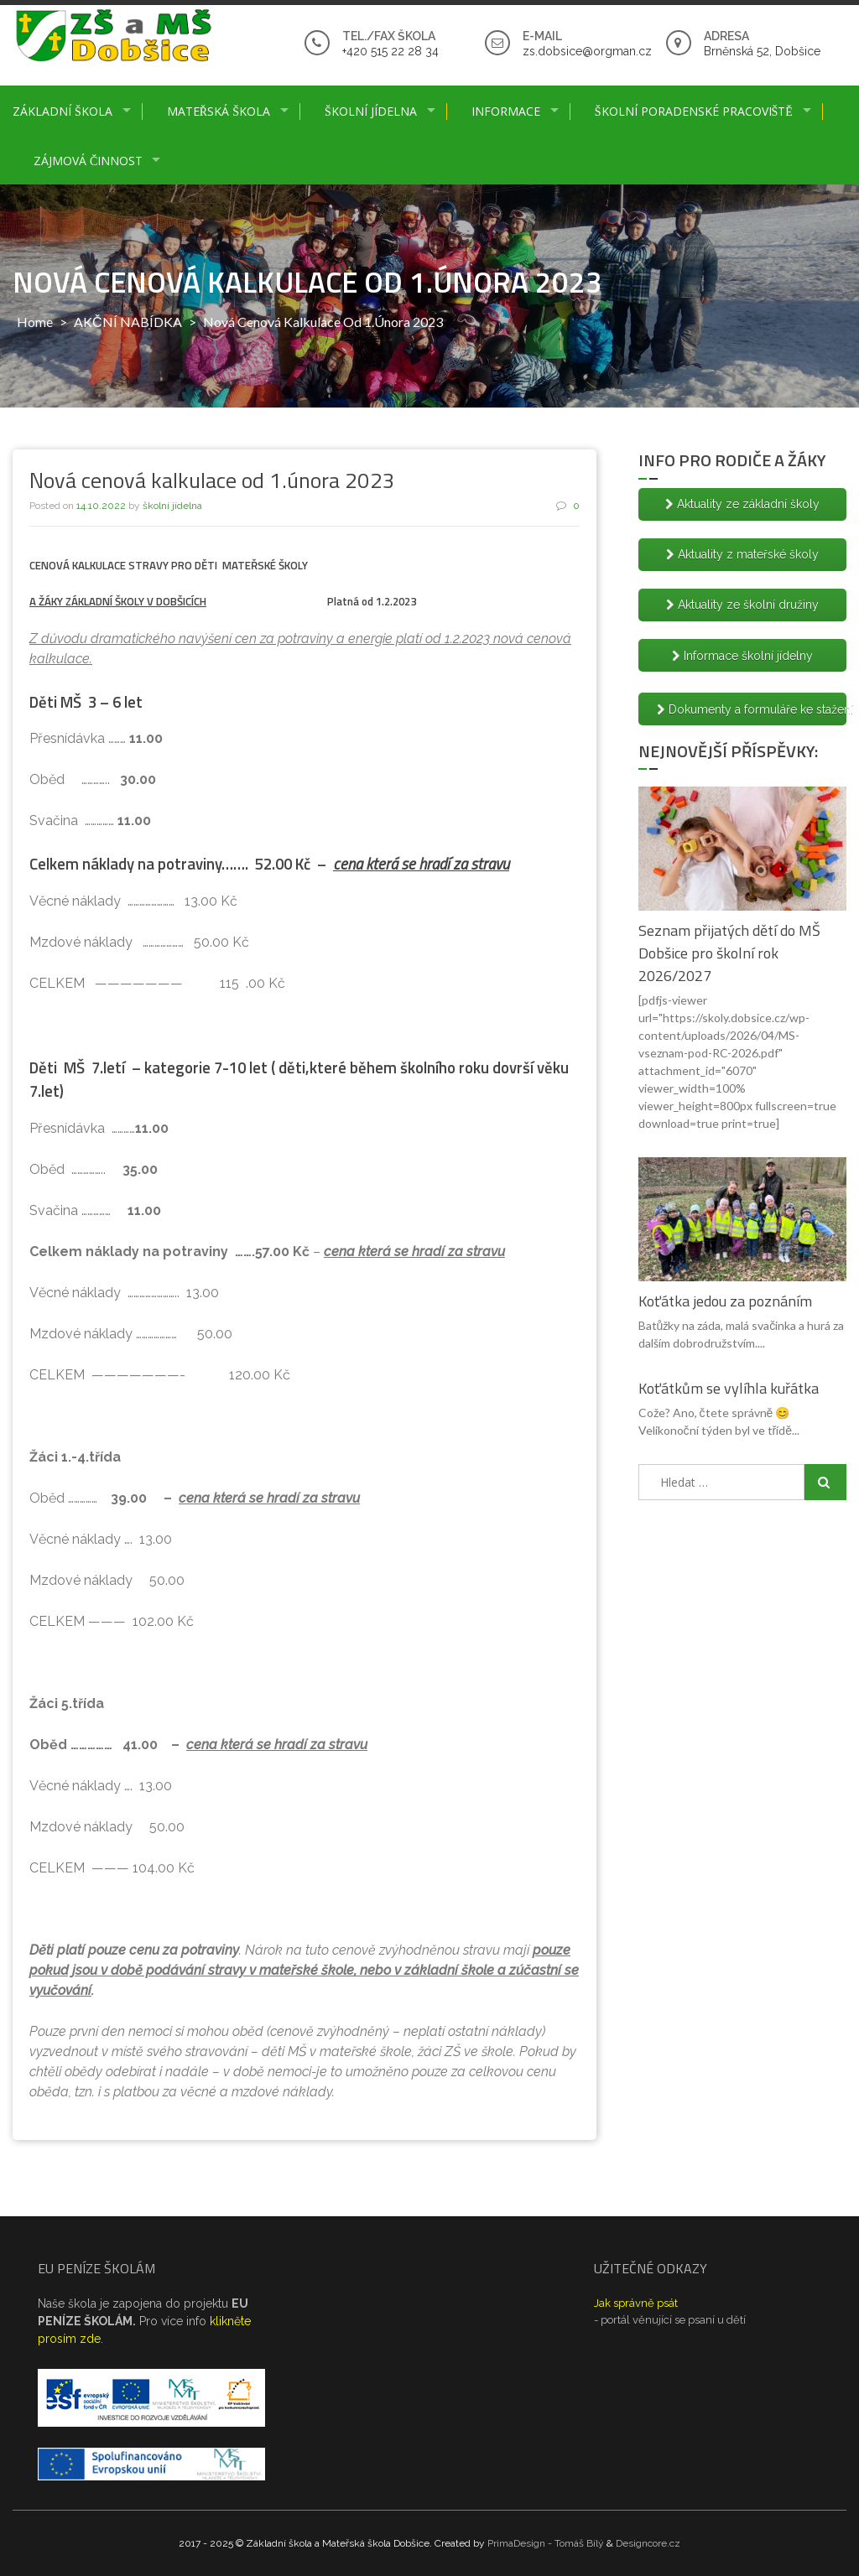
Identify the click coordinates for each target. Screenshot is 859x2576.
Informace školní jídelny (742, 655)
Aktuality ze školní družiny (742, 604)
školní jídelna (172, 506)
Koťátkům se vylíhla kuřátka (728, 1388)
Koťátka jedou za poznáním (725, 1301)
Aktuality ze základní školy (742, 504)
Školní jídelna (371, 111)
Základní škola (62, 111)
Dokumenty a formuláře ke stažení (751, 709)
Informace (505, 111)
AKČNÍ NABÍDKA (128, 322)
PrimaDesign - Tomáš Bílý (545, 2543)
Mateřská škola (218, 111)
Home (35, 322)
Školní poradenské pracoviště (694, 111)
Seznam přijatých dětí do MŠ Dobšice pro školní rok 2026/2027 (729, 953)
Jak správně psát (636, 2303)
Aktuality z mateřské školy (742, 554)
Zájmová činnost (88, 161)
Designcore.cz (648, 2543)
